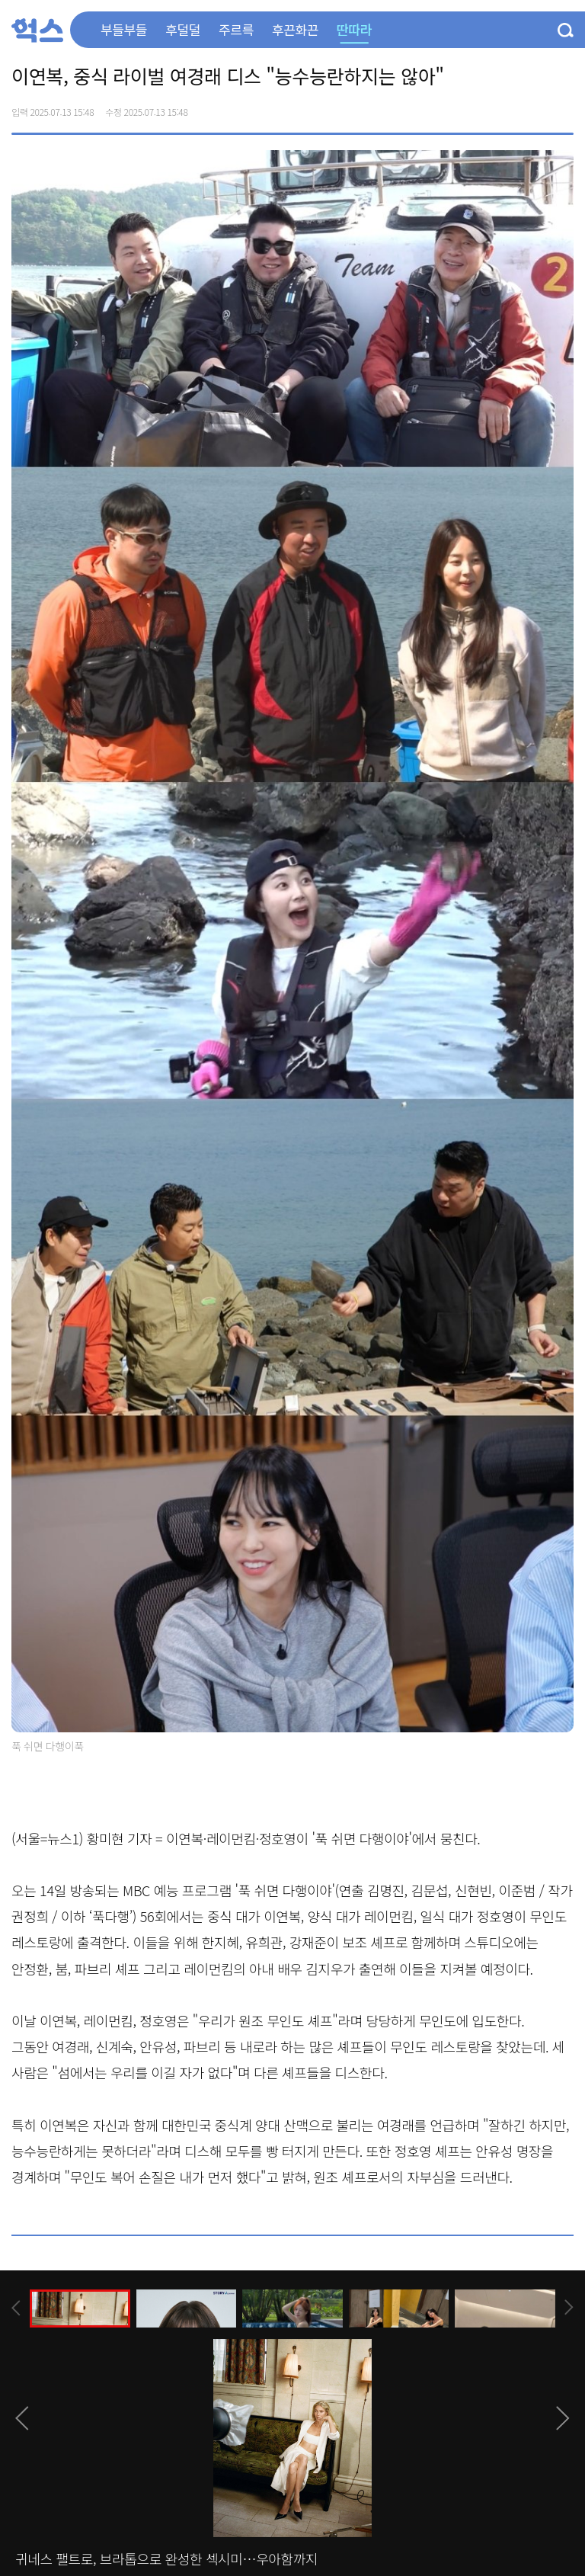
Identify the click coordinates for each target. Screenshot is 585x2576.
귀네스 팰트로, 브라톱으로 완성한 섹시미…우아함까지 (166, 2558)
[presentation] (16, 2308)
